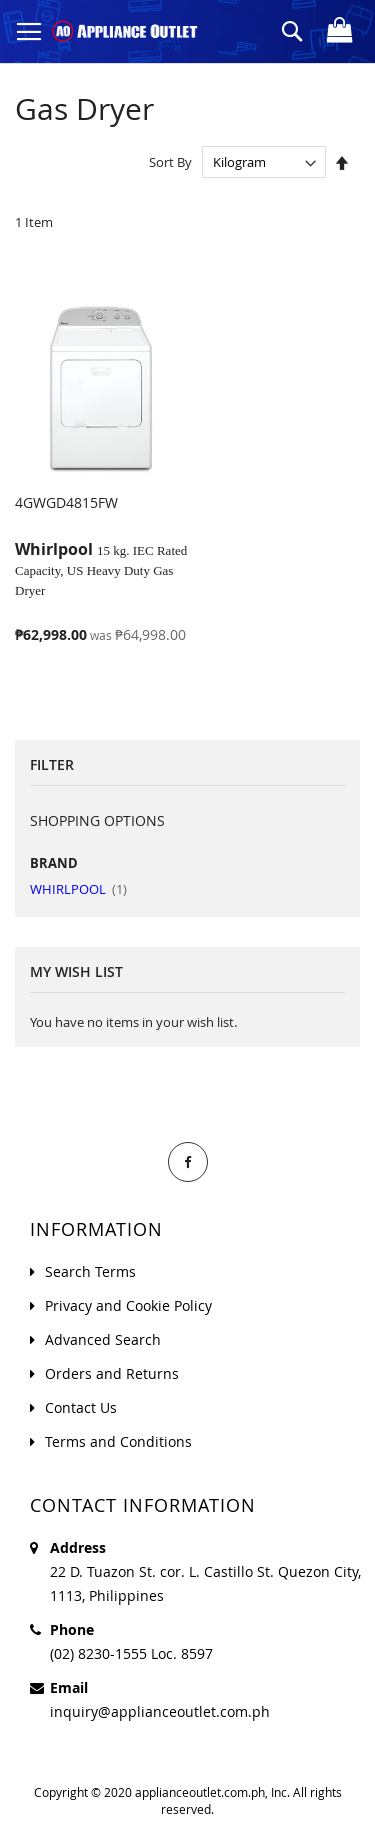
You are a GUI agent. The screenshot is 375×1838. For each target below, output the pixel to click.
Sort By (170, 162)
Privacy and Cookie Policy (128, 1305)
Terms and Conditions (118, 1441)
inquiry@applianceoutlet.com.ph (160, 1711)
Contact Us (81, 1407)
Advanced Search (103, 1339)
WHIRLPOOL (78, 889)
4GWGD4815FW (66, 502)
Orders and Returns (112, 1373)
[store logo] (125, 31)
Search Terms (90, 1271)
